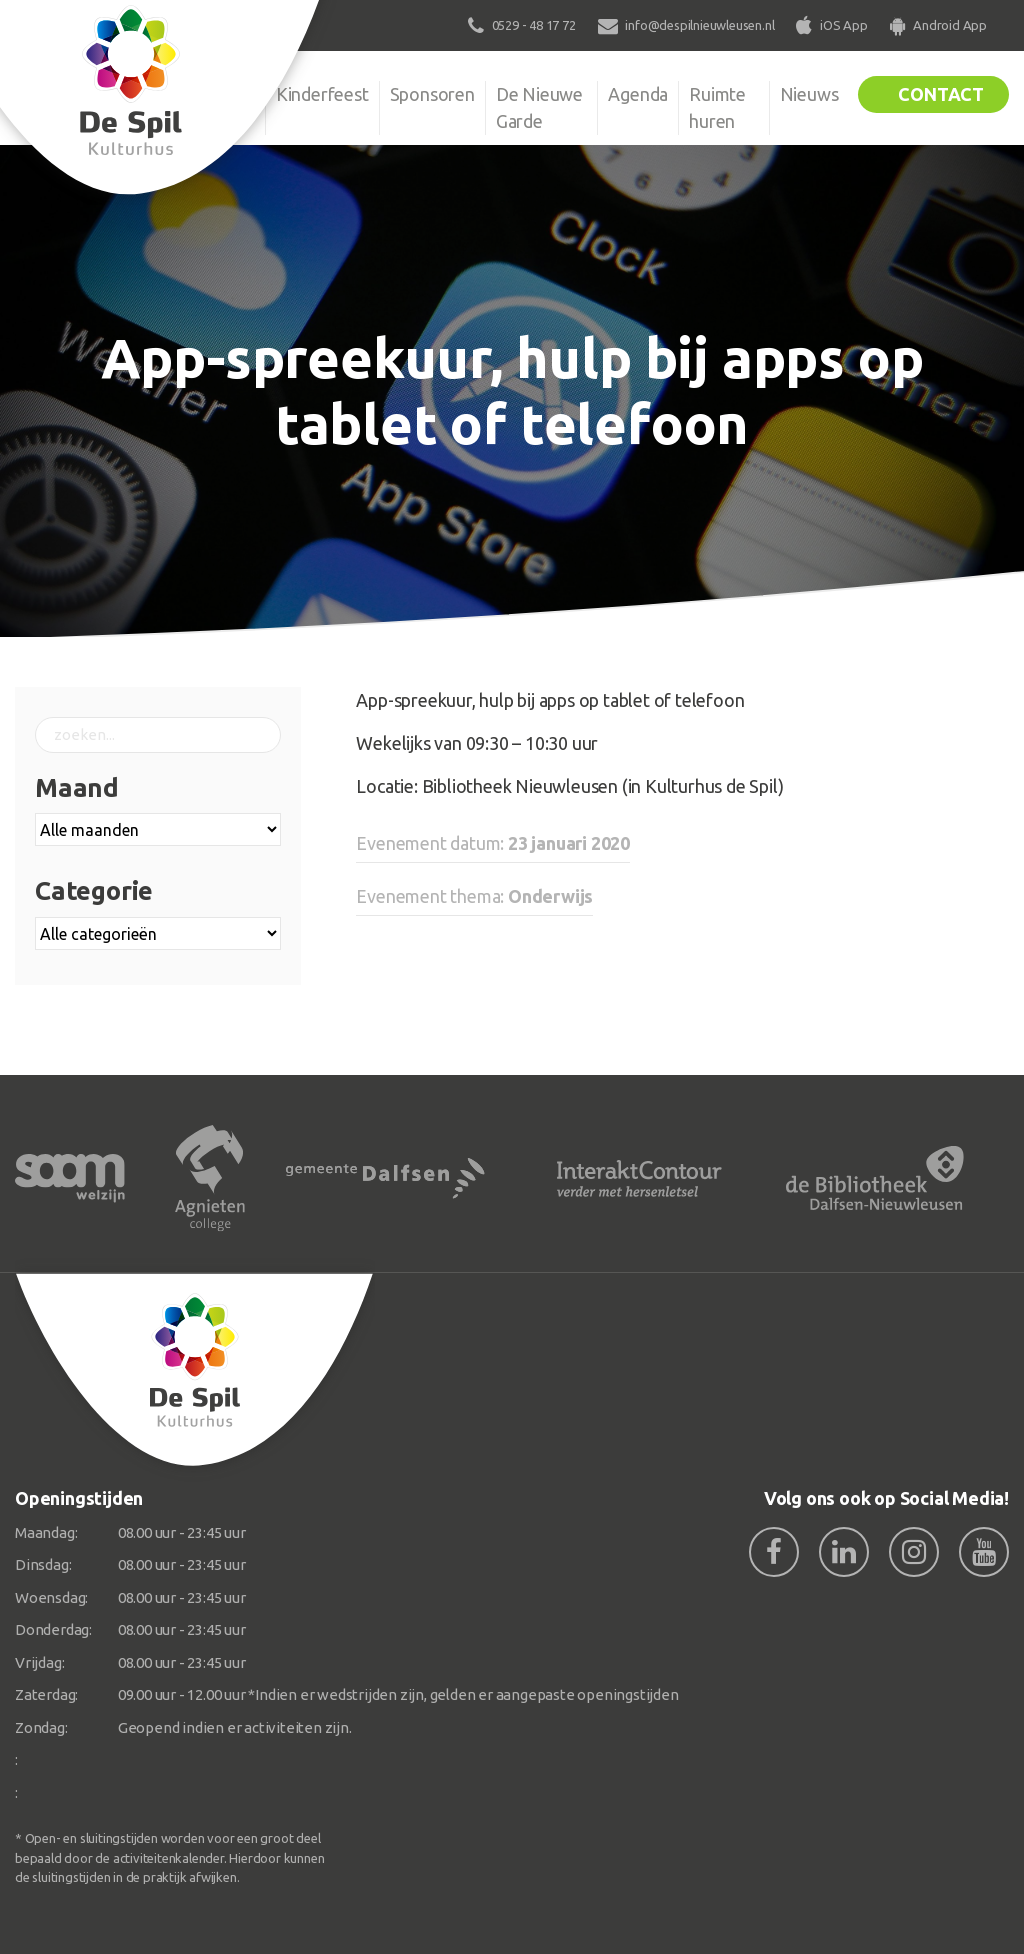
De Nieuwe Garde (539, 107)
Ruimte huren (717, 107)
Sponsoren (432, 94)
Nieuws (809, 94)
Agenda (638, 94)
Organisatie (210, 94)
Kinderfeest (322, 94)
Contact (941, 94)
